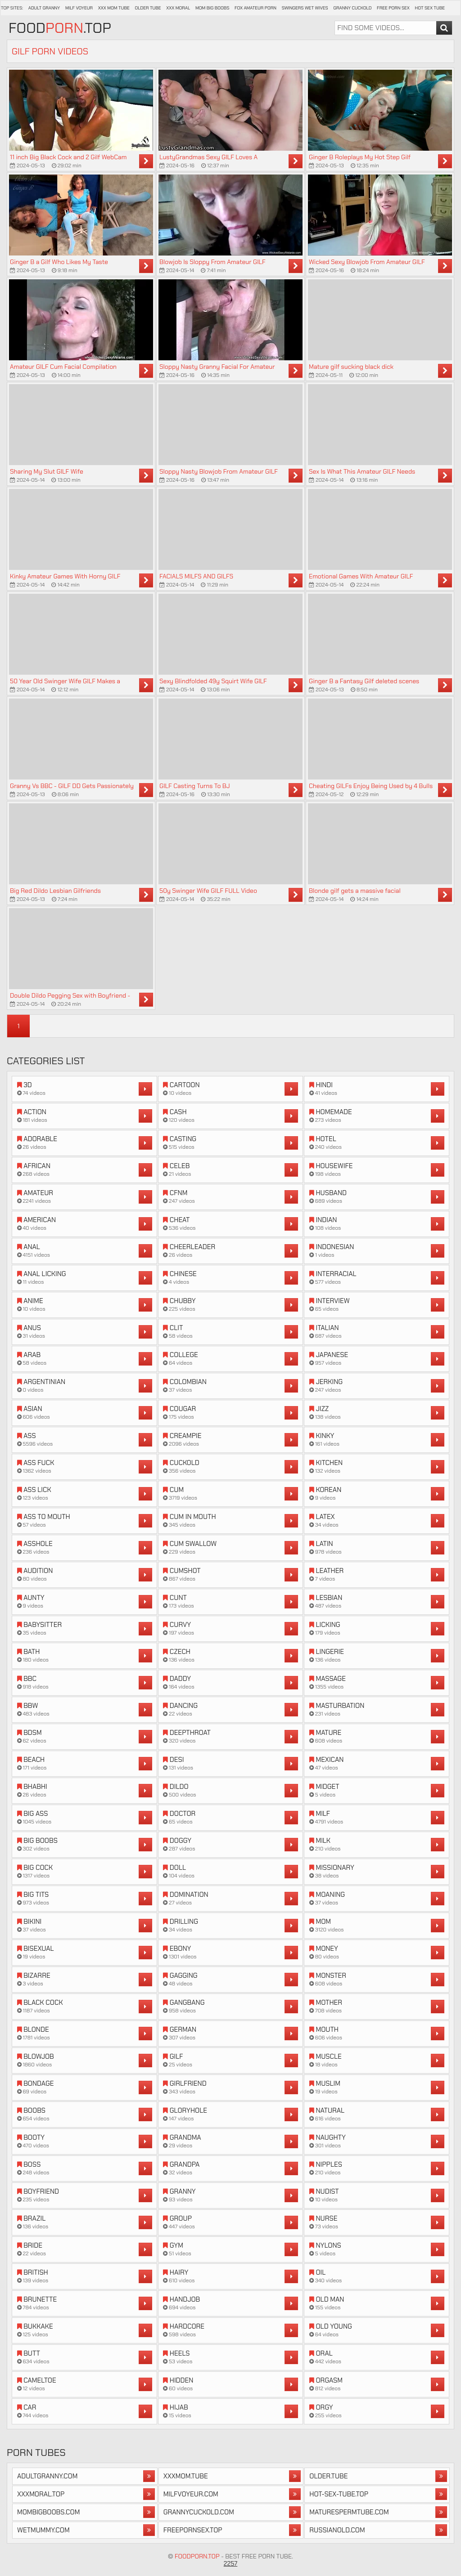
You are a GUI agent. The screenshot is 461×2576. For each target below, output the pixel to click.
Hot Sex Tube (430, 8)
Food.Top (60, 28)
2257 (231, 2563)
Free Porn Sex (393, 8)
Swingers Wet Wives (305, 8)
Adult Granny (44, 8)
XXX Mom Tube (114, 8)
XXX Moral (178, 8)
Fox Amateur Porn (255, 8)
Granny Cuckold (352, 8)
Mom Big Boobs (212, 8)
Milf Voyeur (79, 8)
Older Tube (148, 8)
